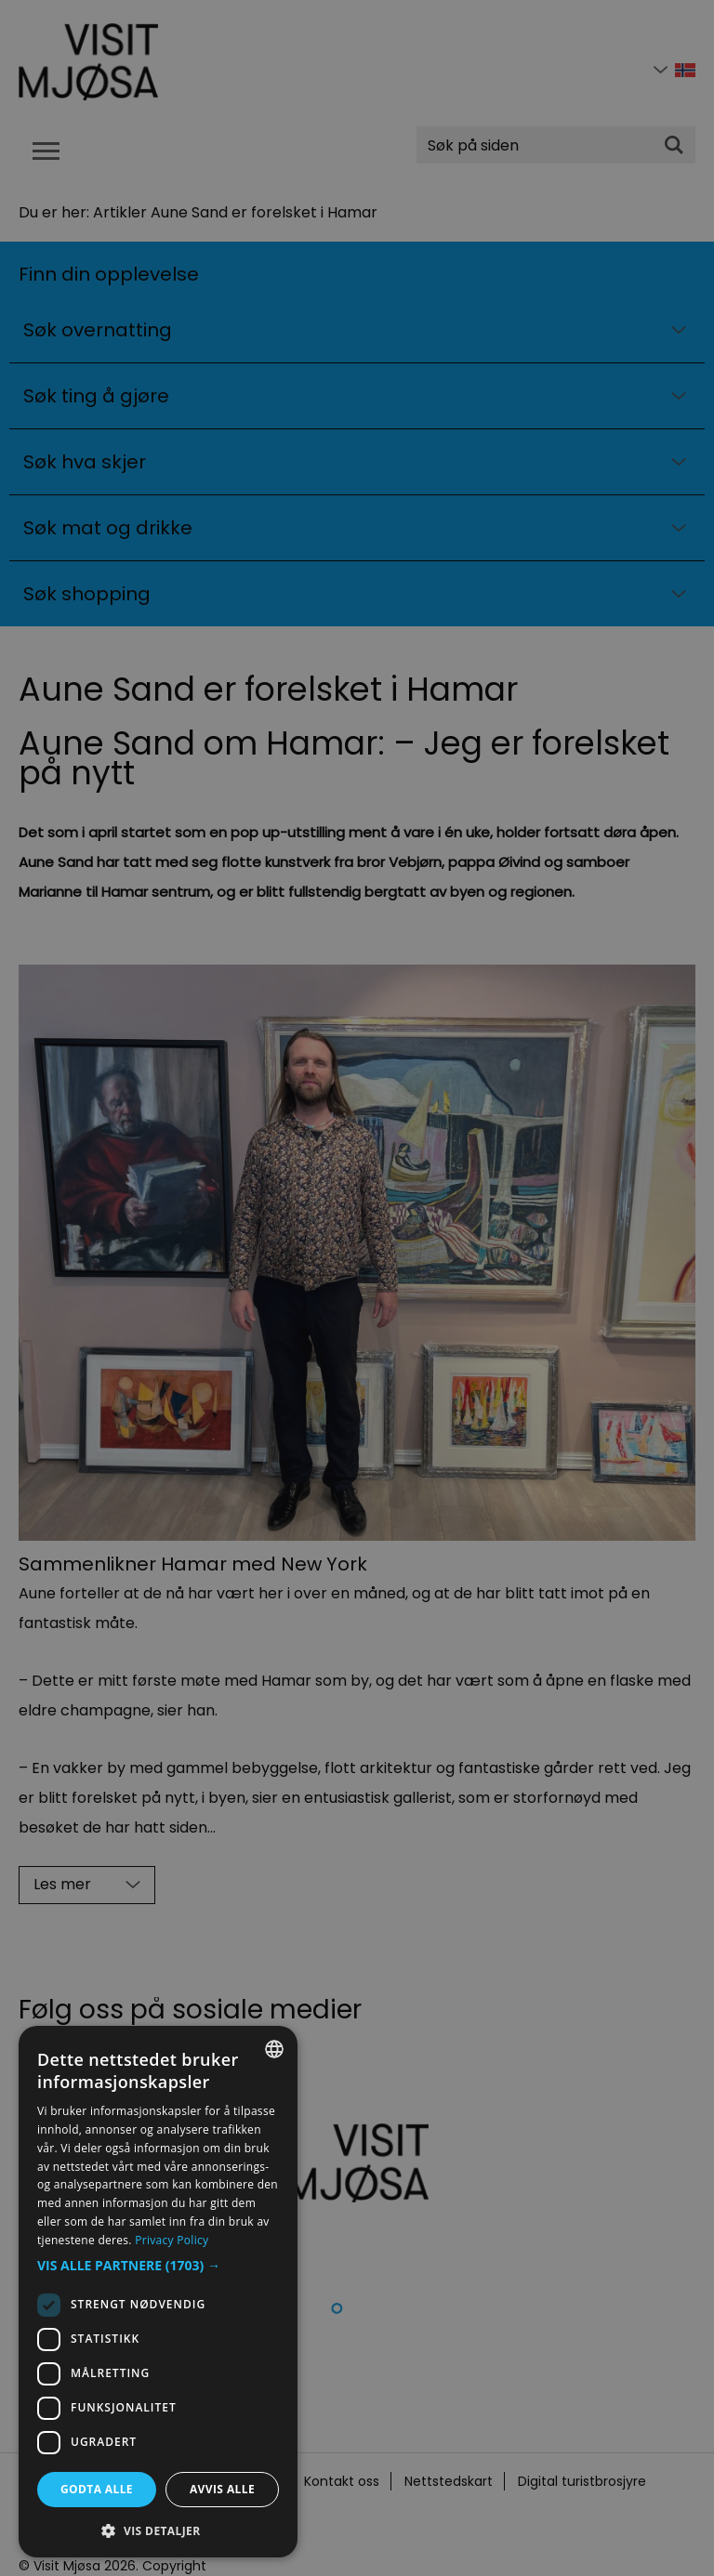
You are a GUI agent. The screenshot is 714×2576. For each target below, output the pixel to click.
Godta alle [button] (96, 2489)
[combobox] (274, 2049)
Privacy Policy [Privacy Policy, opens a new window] (171, 2240)
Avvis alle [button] (222, 2489)
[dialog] (158, 2291)
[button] (158, 2265)
